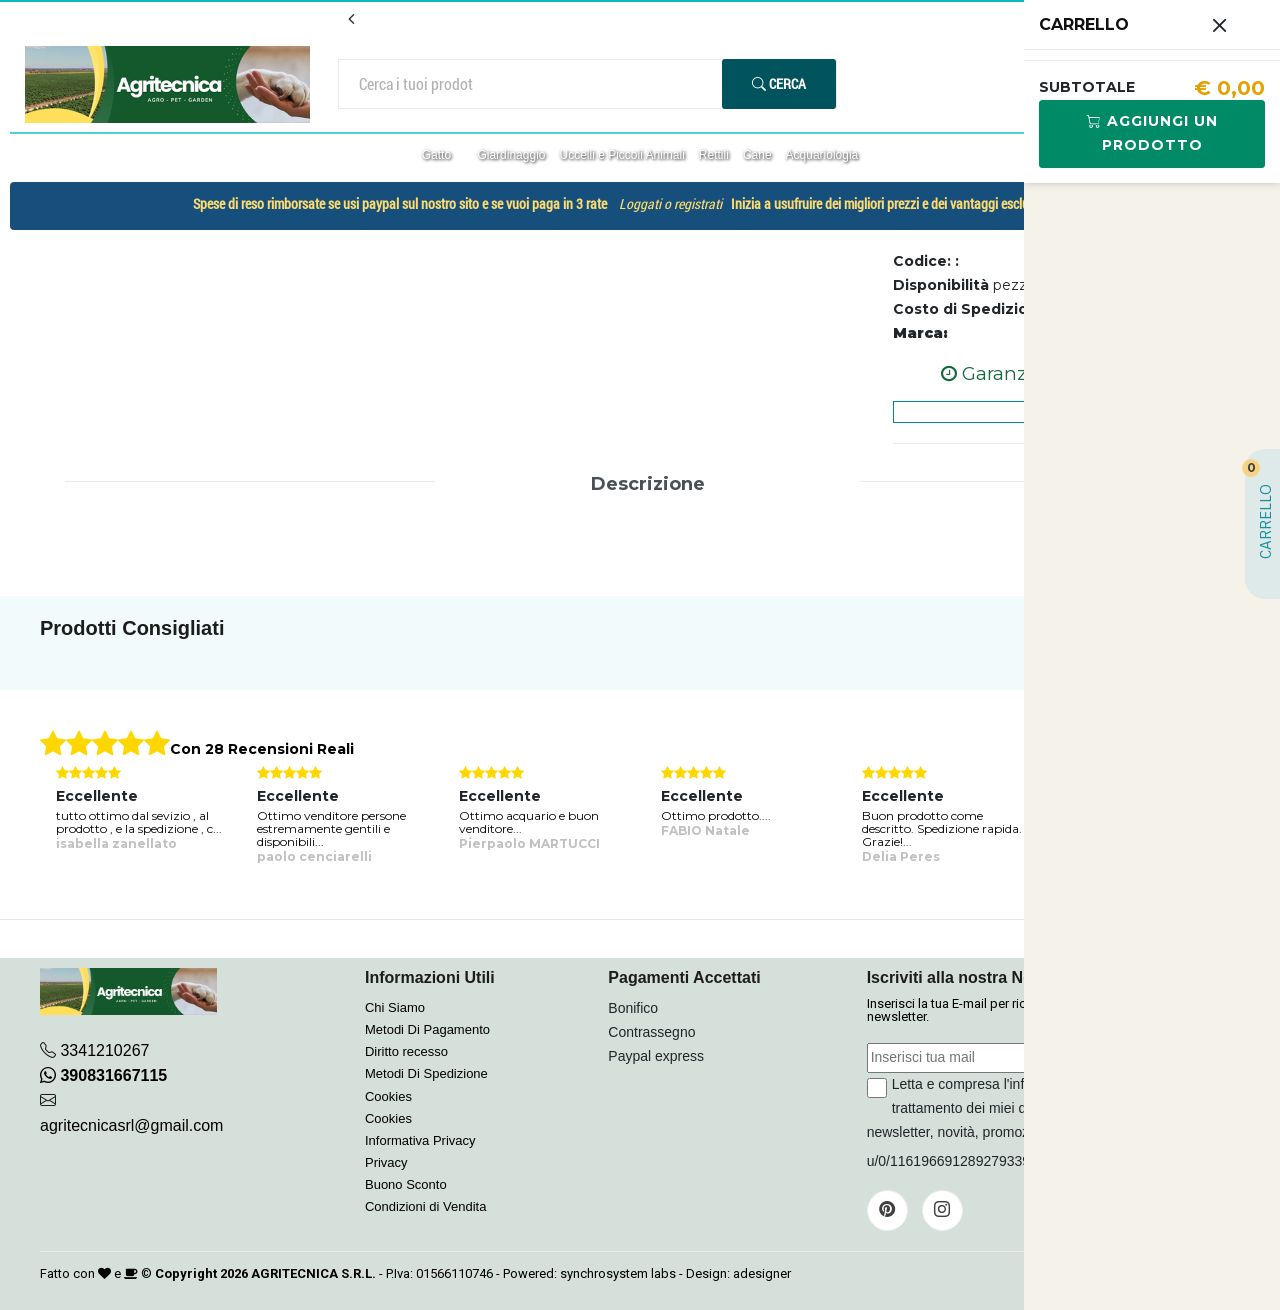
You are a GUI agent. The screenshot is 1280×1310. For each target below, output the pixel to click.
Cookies (388, 1096)
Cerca (779, 83)
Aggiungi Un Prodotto (1152, 133)
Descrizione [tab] (648, 484)
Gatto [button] (438, 155)
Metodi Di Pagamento (427, 1029)
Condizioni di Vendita (425, 1206)
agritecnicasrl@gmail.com (131, 1125)
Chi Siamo (395, 1007)
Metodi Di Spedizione (426, 1073)
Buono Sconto (406, 1184)
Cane (757, 155)
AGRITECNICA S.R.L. (313, 1273)
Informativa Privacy (420, 1140)
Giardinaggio (511, 155)
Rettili (714, 155)
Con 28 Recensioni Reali (262, 749)
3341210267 (104, 1050)
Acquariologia (822, 155)
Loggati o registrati (670, 204)
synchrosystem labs (618, 1273)
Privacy (386, 1162)
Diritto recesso (406, 1051)
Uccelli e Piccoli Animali (621, 155)
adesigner (762, 1273)
